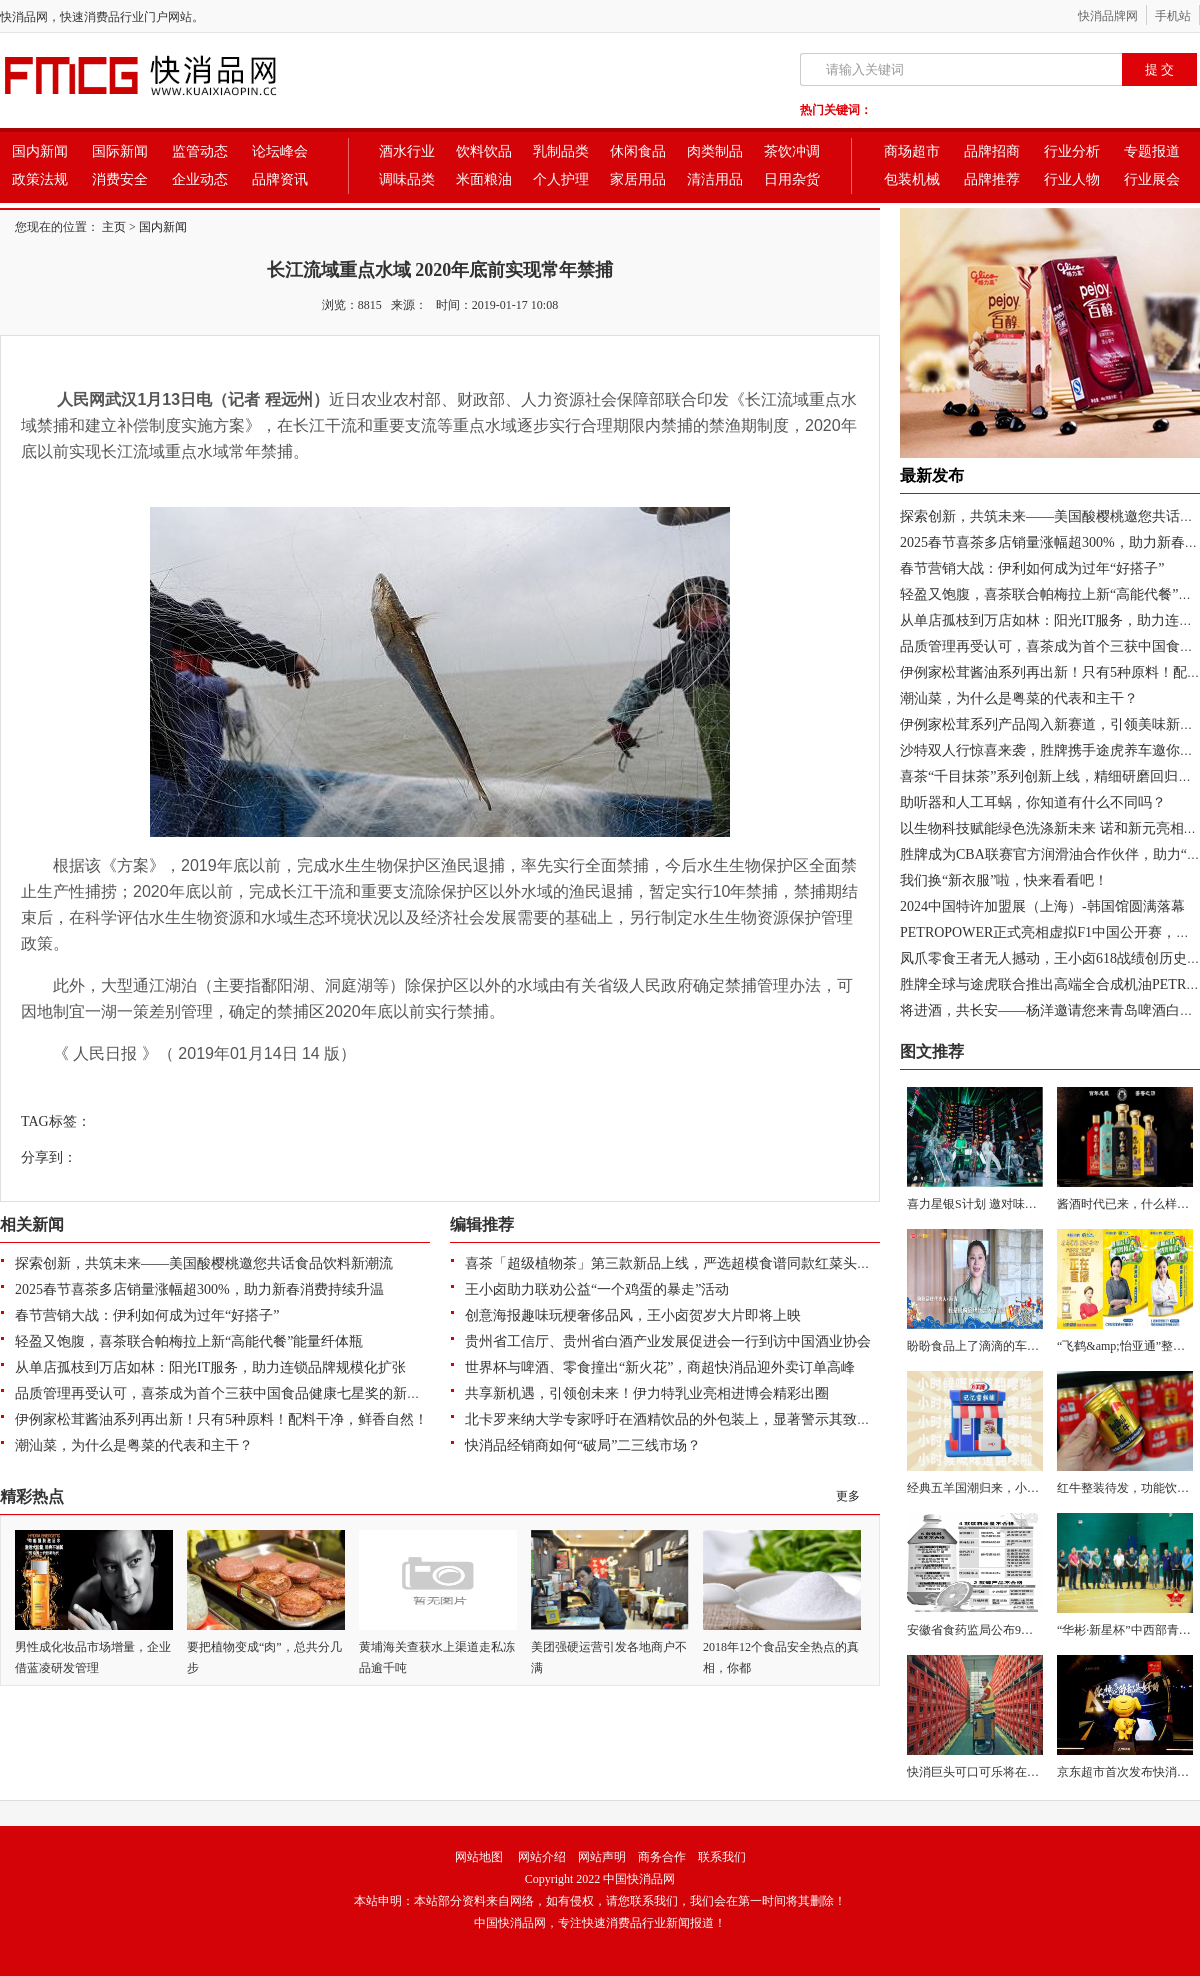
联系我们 (722, 1857)
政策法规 (40, 179)
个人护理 (561, 179)
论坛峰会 (280, 151)
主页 (114, 227)
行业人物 (1072, 179)
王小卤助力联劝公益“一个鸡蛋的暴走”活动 (597, 1289)
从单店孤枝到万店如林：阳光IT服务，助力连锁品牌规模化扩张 (210, 1367)
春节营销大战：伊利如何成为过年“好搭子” (147, 1315)
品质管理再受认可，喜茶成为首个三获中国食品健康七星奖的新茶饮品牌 (239, 1393)
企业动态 (200, 179)
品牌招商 (992, 151)
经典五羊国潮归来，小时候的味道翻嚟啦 (1015, 1488)
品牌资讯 (280, 179)
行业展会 (1152, 179)
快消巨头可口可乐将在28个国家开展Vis (1011, 1772)
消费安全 (120, 179)
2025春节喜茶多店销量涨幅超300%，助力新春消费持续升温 (199, 1289)
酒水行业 (407, 151)
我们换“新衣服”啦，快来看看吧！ (1004, 880)
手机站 (1173, 16)
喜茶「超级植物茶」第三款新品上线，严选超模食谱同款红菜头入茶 (675, 1263)
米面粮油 (484, 179)
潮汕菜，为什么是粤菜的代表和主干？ (134, 1445)
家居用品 (638, 179)
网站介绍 (542, 1857)
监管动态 (200, 151)
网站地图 (479, 1857)
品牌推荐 (992, 179)
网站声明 (602, 1857)
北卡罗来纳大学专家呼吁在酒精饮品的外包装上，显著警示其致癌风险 (682, 1419)
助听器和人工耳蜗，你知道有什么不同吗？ (1033, 802)
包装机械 (912, 179)
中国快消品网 (639, 1879)
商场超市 (912, 151)
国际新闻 (120, 151)
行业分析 (1072, 151)
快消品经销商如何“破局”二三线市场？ (583, 1445)
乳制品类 (561, 151)
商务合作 (662, 1857)
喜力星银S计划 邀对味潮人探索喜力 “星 (1012, 1204)
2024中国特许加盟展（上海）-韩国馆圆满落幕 (1042, 906)
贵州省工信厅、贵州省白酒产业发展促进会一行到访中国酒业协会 (668, 1341)
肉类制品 (715, 151)
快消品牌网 (1108, 16)
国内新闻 (40, 151)
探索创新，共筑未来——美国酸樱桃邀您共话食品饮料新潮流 (204, 1263)
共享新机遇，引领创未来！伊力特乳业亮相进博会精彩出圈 (647, 1393)
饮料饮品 (484, 151)
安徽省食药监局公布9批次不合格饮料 (1006, 1630)
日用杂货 (792, 179)
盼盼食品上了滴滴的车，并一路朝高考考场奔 (1027, 1346)
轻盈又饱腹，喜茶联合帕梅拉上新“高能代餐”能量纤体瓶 (189, 1341)
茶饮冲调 (792, 151)
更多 (848, 1496)
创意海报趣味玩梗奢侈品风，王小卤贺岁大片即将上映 (633, 1315)
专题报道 (1152, 151)
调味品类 (407, 179)
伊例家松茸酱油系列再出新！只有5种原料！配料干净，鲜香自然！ (221, 1419)
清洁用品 (715, 179)
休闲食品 (638, 151)
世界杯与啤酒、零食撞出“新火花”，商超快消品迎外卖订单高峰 (660, 1367)
